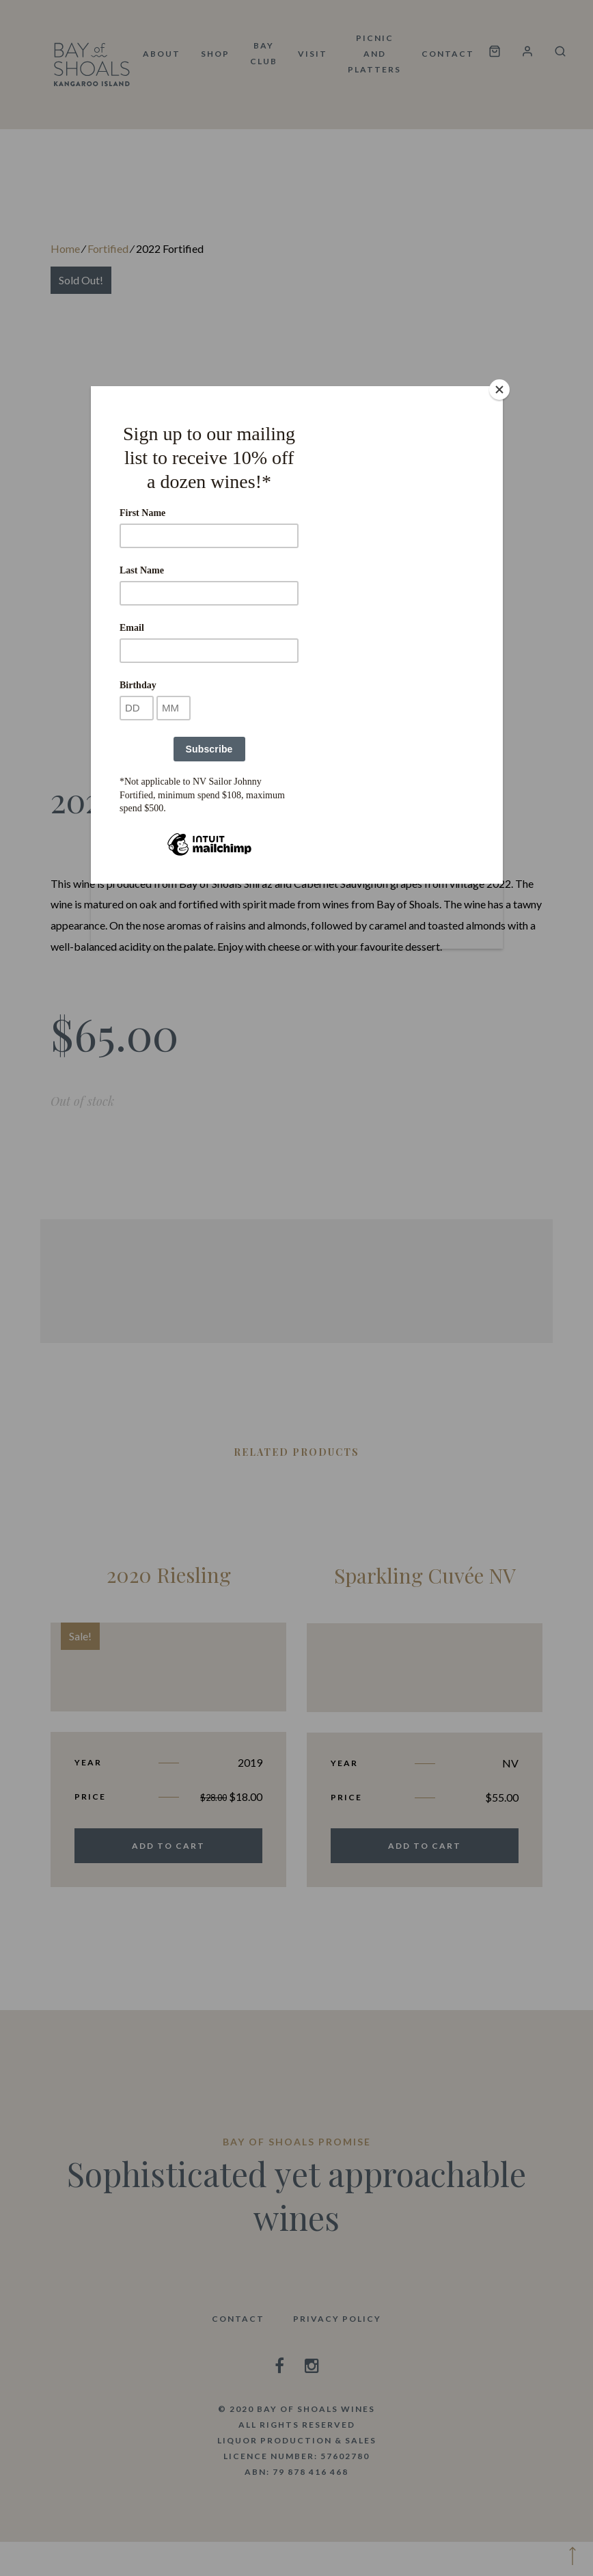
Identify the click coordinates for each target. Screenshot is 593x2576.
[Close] (499, 389)
